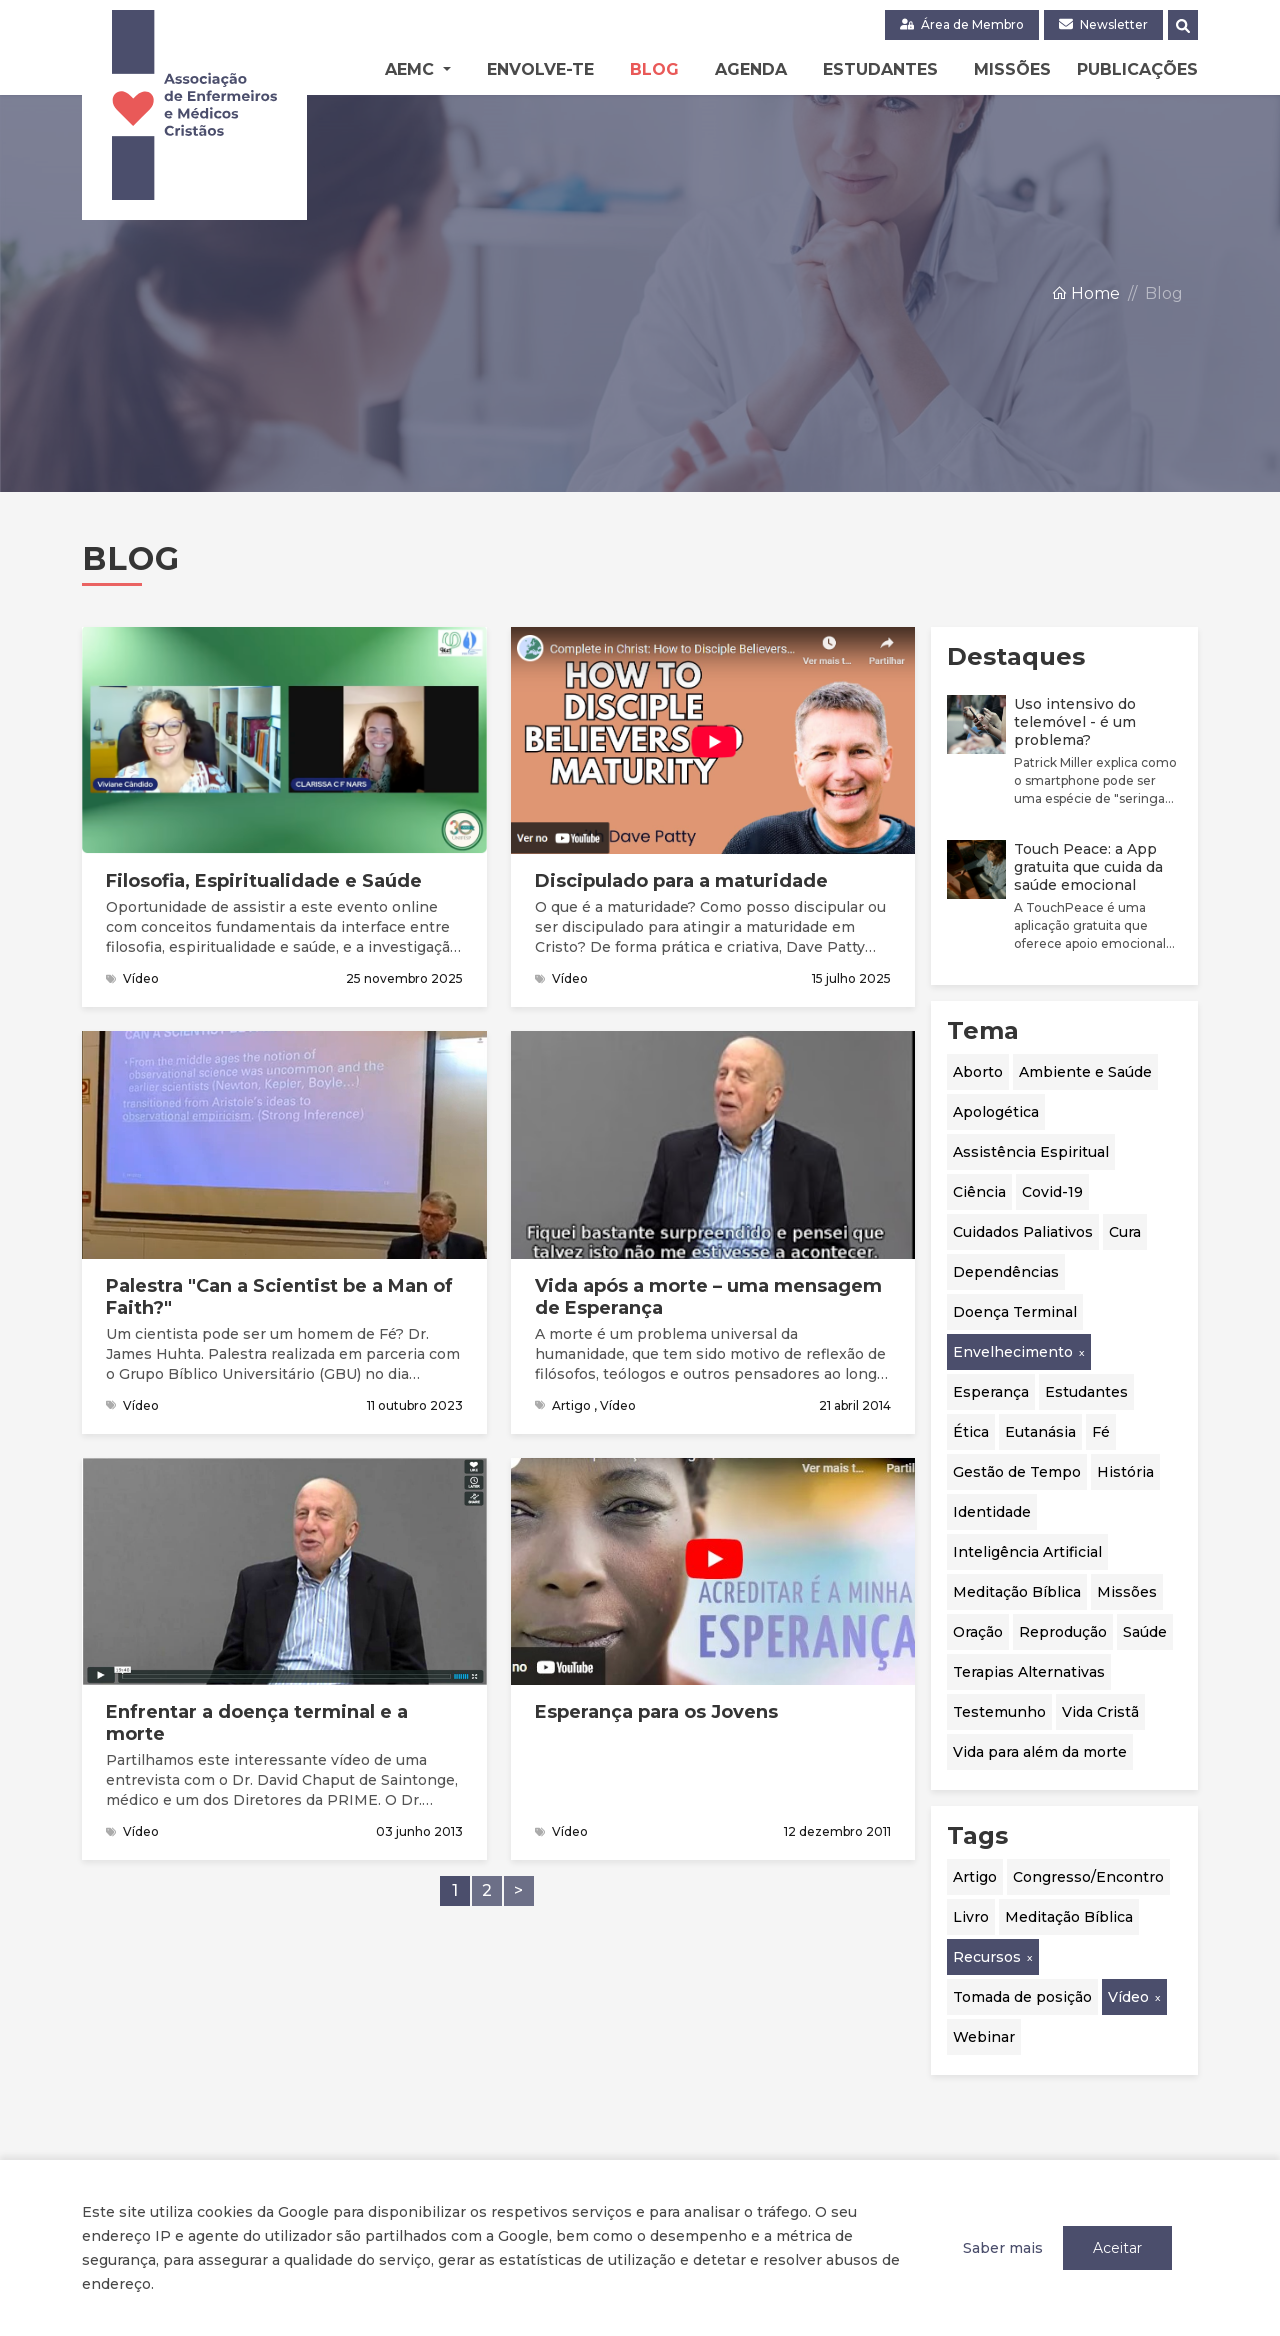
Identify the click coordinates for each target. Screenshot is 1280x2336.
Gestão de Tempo (1017, 1472)
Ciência (979, 1192)
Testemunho (999, 1712)
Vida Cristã (1100, 1712)
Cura (1125, 1232)
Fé (1101, 1432)
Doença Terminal (1015, 1312)
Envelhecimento (1013, 1352)
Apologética (996, 1112)
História (1125, 1472)
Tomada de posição (1022, 1997)
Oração (978, 1632)
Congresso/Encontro (1088, 1877)
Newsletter (1103, 24)
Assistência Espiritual (1031, 1152)
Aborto (978, 1072)
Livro (971, 1917)
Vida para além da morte (1040, 1752)
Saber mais (1003, 2248)
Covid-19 (1052, 1192)
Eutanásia (1040, 1432)
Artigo (975, 1877)
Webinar (984, 2037)
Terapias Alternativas (1029, 1672)
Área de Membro (962, 24)
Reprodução (1063, 1632)
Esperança (991, 1392)
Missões (1012, 69)
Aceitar (1117, 2248)
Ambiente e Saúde (1085, 1072)
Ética (971, 1432)
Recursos (987, 1957)
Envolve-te (540, 69)
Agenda (751, 69)
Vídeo (1128, 1997)
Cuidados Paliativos (1023, 1232)
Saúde (1145, 1632)
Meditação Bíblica (1017, 1592)
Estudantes (880, 69)
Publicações (1137, 69)
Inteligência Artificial (1027, 1552)
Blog (654, 69)
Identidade (992, 1512)
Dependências (1006, 1272)
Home (1085, 294)
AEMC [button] (412, 69)
